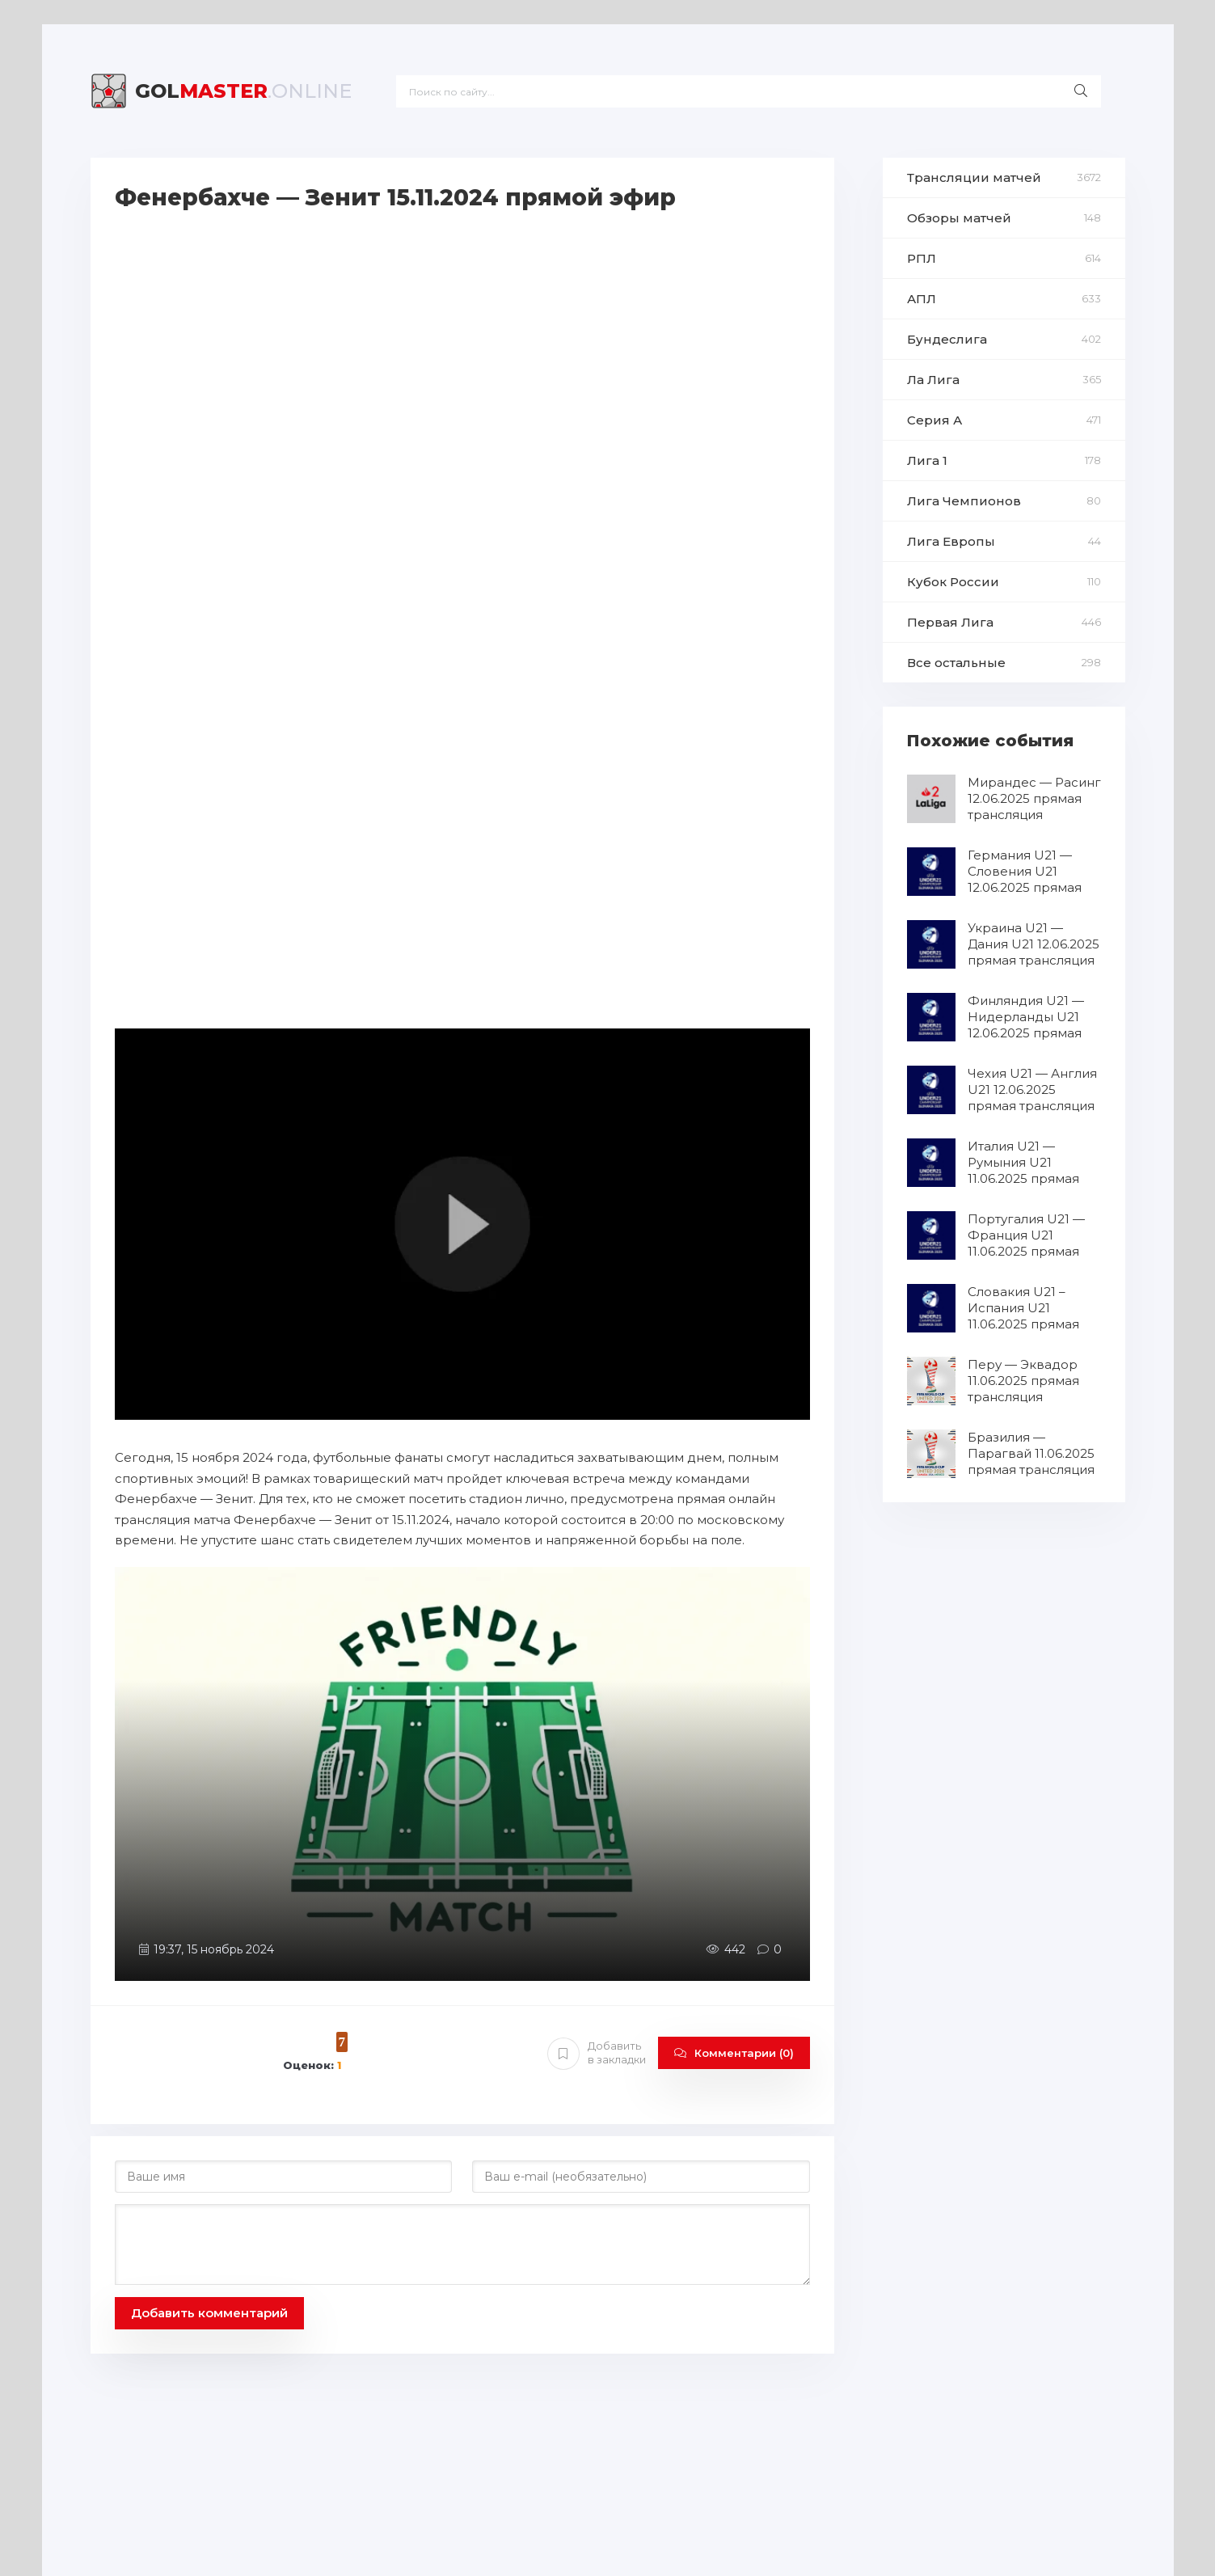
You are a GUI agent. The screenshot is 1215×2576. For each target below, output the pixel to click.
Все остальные (956, 662)
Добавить (596, 2053)
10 (316, 2041)
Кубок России (953, 581)
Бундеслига (947, 339)
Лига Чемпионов (964, 501)
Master (243, 91)
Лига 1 (927, 460)
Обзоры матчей (959, 218)
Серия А (934, 420)
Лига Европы (951, 541)
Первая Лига (950, 622)
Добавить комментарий (209, 2313)
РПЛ (921, 258)
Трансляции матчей (974, 177)
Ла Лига (933, 379)
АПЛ (921, 298)
